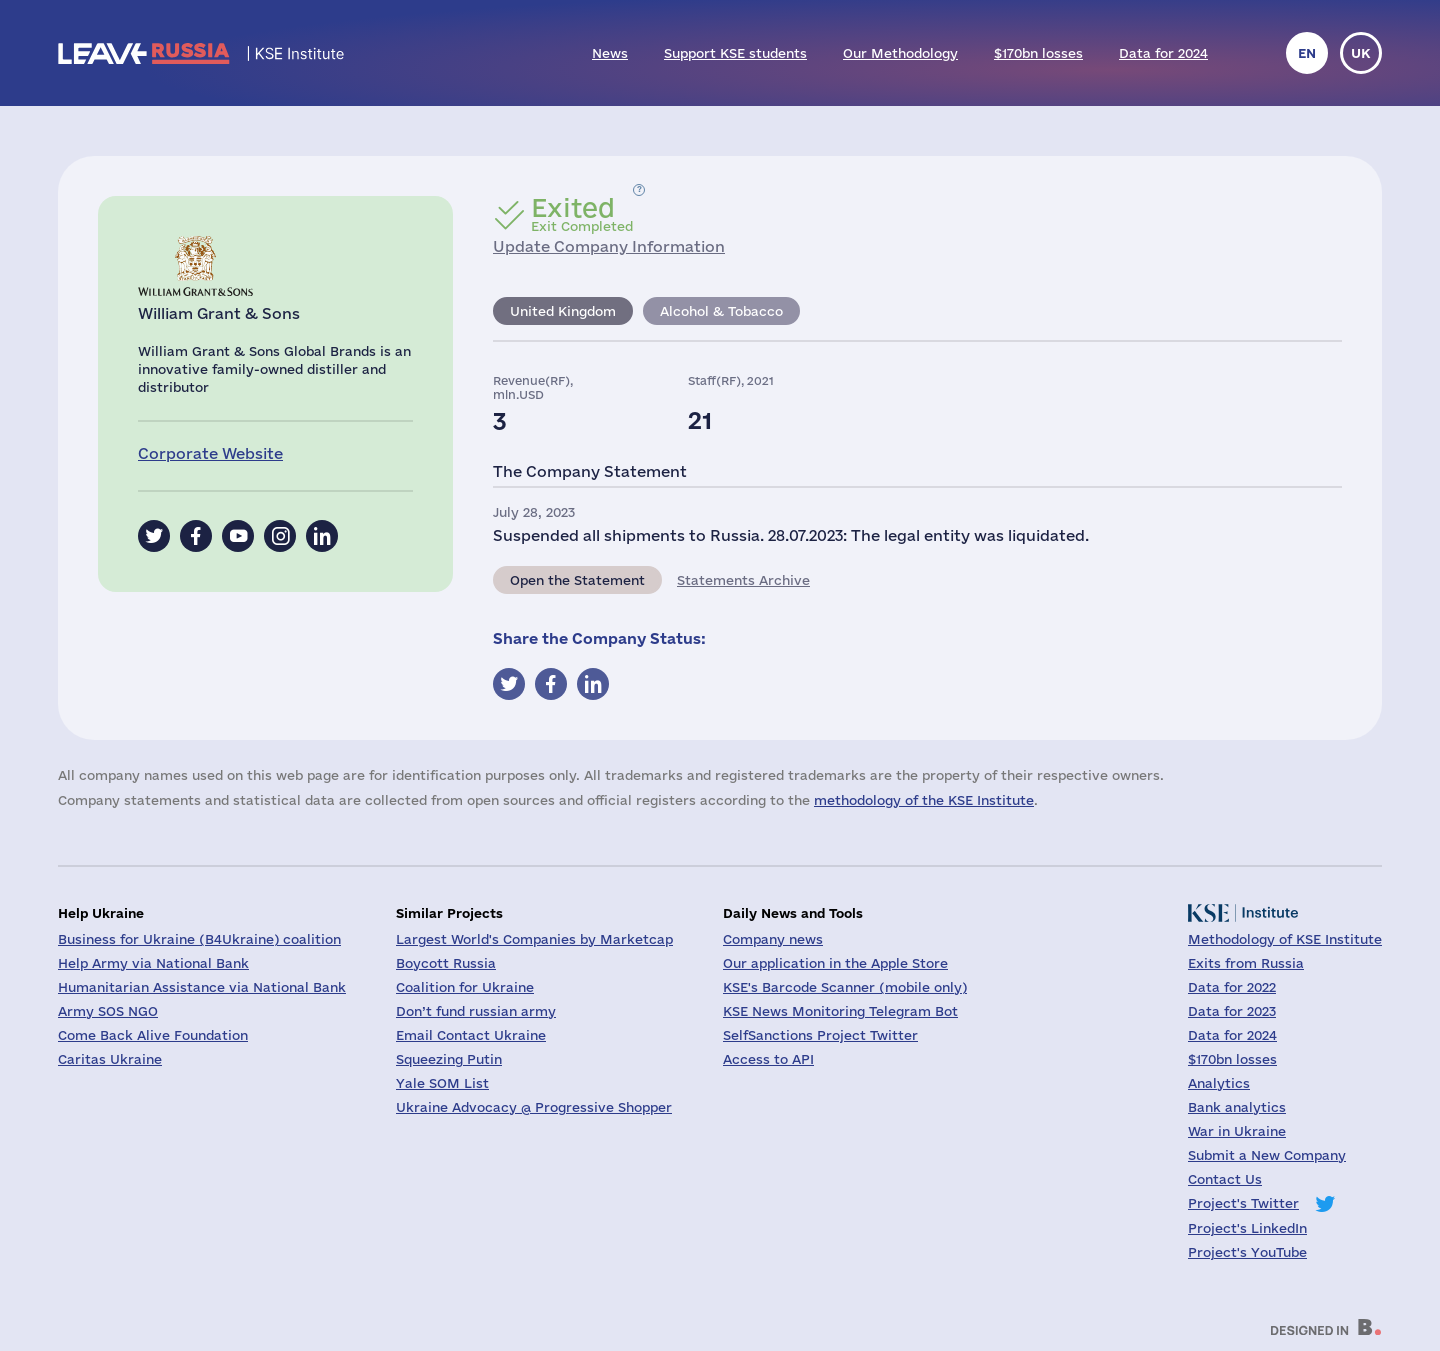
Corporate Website (210, 453)
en (1307, 53)
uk (1361, 53)
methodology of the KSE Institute (924, 800)
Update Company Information (609, 246)
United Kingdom (563, 311)
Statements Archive (743, 580)
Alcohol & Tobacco (721, 311)
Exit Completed (582, 214)
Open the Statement (577, 580)
